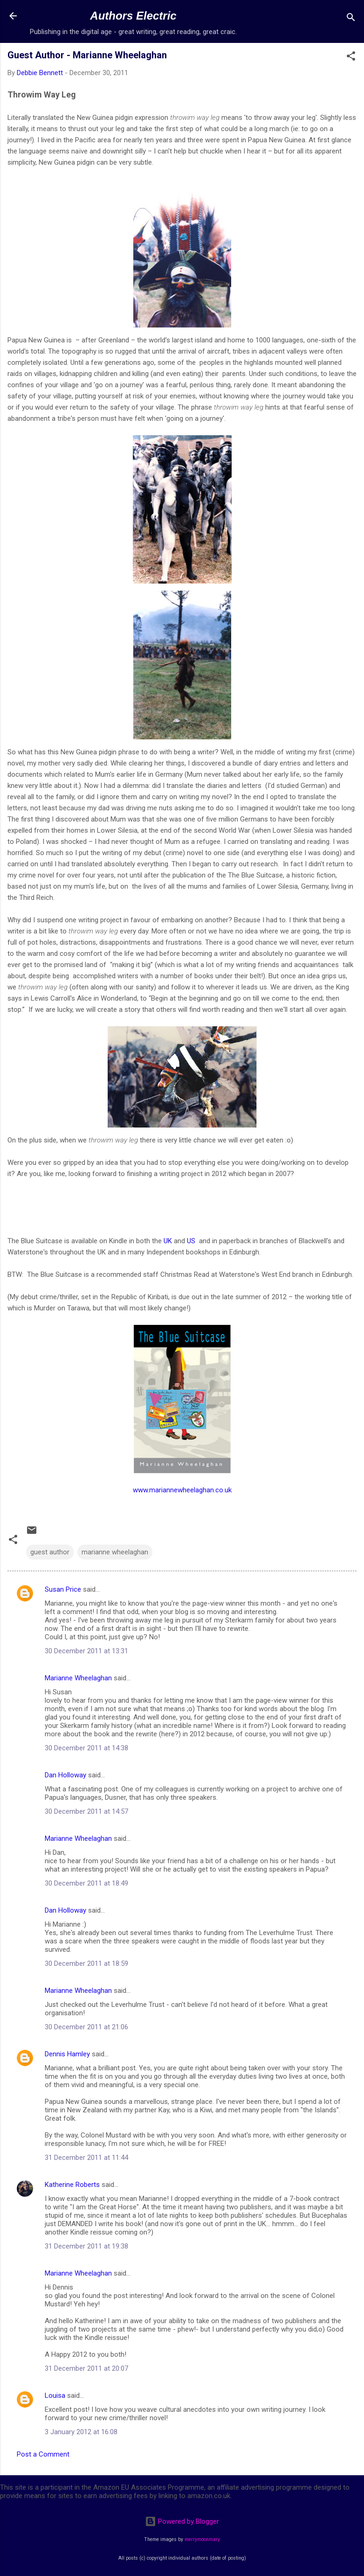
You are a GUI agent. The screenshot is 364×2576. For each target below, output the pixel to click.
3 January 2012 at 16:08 (81, 2432)
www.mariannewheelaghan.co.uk (182, 1490)
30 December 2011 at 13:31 (86, 1651)
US (191, 1241)
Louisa (55, 2395)
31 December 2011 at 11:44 (86, 2157)
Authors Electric (133, 15)
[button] (351, 57)
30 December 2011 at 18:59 (86, 1963)
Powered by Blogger (182, 2521)
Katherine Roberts (72, 2184)
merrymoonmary (202, 2539)
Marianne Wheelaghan (78, 1678)
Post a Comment (43, 2454)
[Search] (351, 19)
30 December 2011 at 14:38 (86, 1748)
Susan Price (63, 1589)
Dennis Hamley (67, 2054)
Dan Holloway (65, 1775)
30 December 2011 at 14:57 (86, 1811)
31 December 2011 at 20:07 (86, 2368)
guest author (49, 1552)
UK (168, 1241)
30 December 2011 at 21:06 (86, 2027)
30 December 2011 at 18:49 (86, 1883)
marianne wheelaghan (115, 1552)
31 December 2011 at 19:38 (86, 2246)
